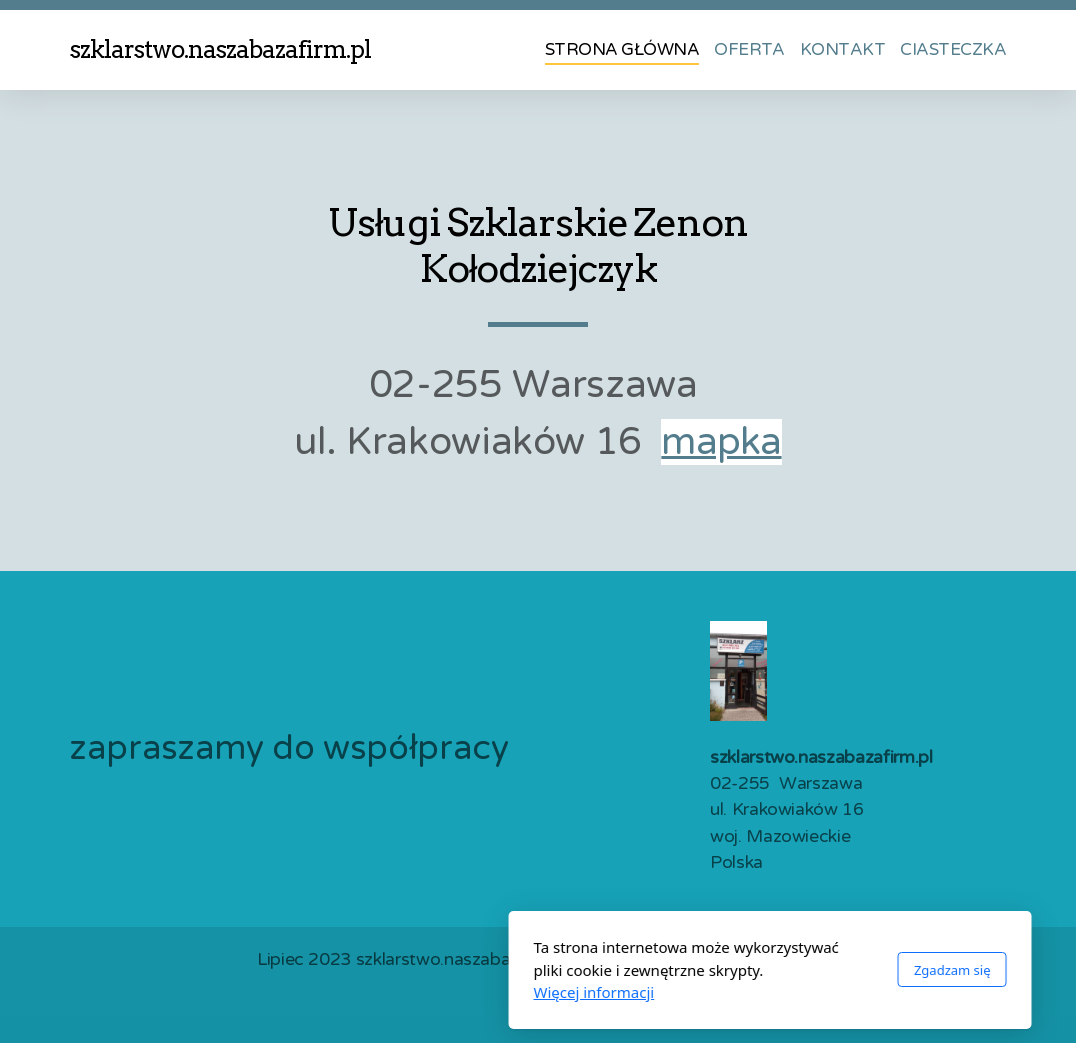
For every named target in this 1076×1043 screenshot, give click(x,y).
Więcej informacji (362, 992)
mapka (721, 442)
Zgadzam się (720, 970)
